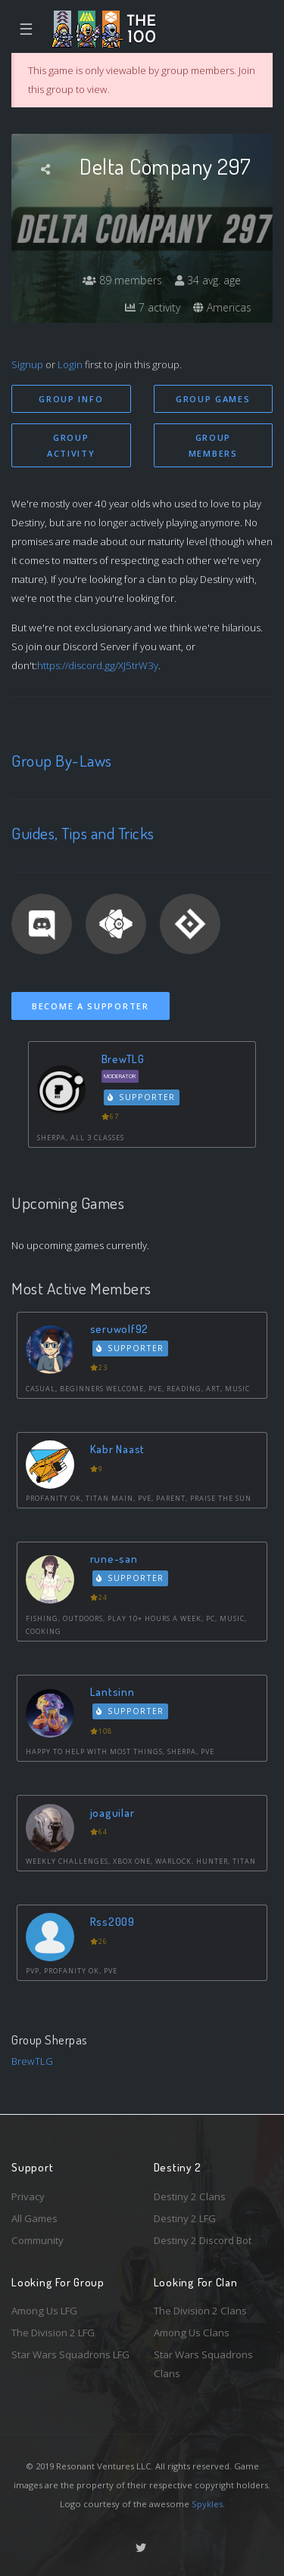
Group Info (71, 399)
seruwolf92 (119, 1329)
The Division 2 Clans (200, 2310)
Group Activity (71, 445)
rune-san (114, 1558)
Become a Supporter (90, 1006)
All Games (34, 2218)
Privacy (28, 2196)
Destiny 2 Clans (190, 2196)
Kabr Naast (117, 1449)
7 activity (152, 307)
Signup (27, 364)
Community (37, 2240)
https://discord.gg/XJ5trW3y (97, 665)
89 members (122, 280)
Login (70, 364)
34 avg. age (208, 280)
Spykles (207, 2503)
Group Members (213, 445)
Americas (222, 307)
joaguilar (112, 1813)
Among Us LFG (44, 2310)
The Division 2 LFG (53, 2332)
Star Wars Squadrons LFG (70, 2354)
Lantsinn (112, 1692)
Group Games (213, 399)
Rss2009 (112, 1921)
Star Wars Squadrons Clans (203, 2364)
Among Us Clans (191, 2332)
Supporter (142, 1097)
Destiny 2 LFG (185, 2218)
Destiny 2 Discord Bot (202, 2240)
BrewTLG (123, 1059)
